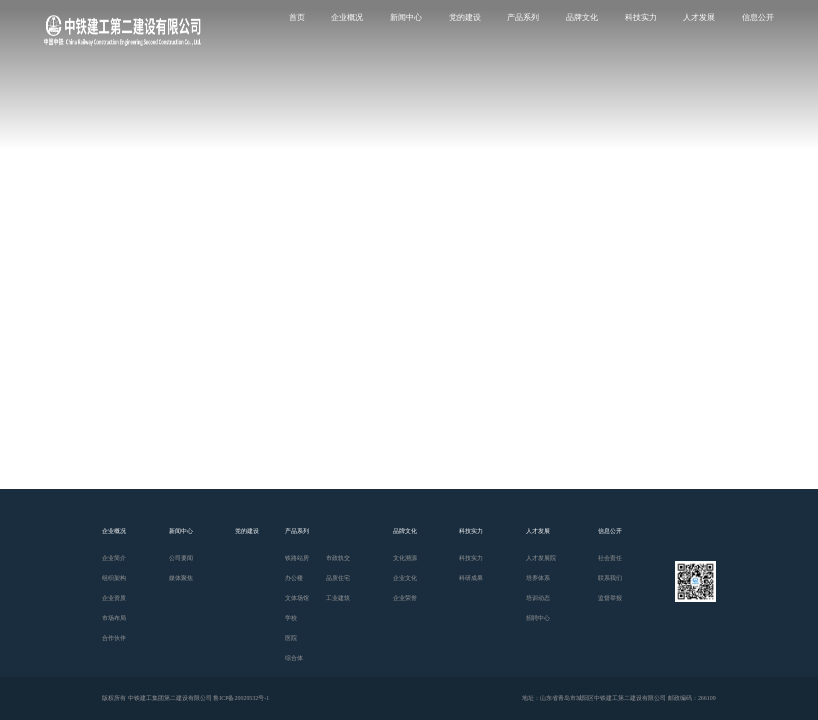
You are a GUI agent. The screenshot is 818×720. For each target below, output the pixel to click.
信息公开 (758, 17)
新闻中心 (406, 17)
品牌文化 (582, 17)
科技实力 (641, 17)
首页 (297, 17)
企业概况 (347, 17)
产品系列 (523, 17)
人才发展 (699, 17)
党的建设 (465, 17)
